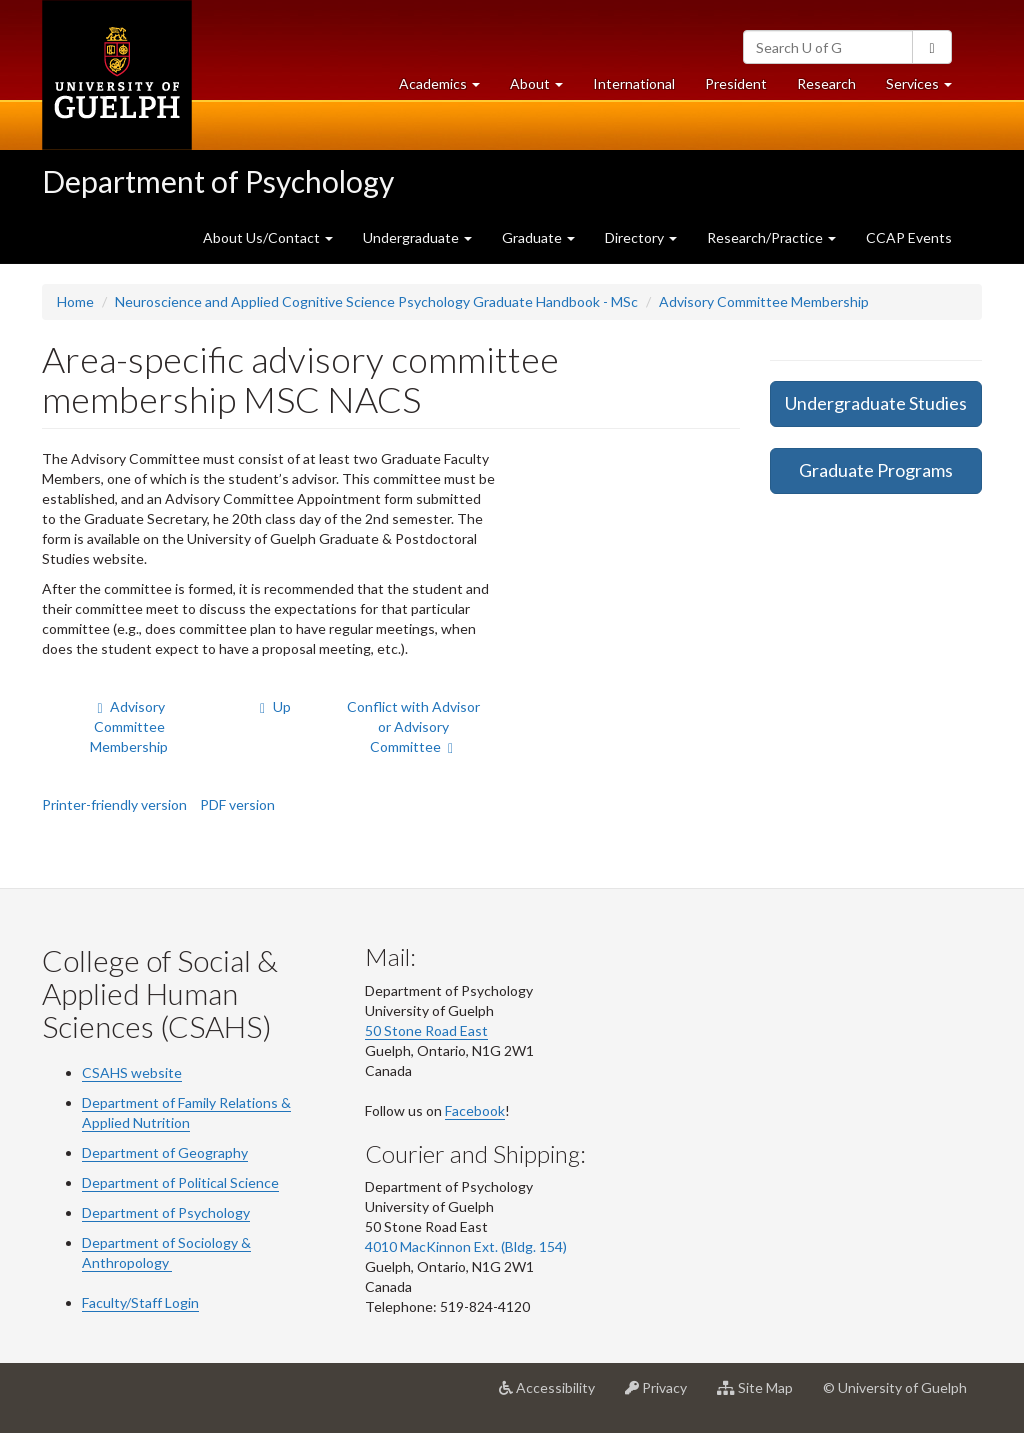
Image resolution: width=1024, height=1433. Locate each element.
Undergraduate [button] (417, 237)
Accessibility (554, 1395)
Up (273, 707)
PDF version (237, 804)
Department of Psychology (218, 181)
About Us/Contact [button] (268, 237)
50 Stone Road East (426, 1030)
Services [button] (926, 88)
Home (75, 301)
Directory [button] (641, 237)
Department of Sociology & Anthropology (166, 1252)
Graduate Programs (876, 470)
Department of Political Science (180, 1182)
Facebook (475, 1110)
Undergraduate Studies (876, 403)
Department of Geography (165, 1152)
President (736, 83)
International (634, 83)
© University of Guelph (895, 1387)
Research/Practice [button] (771, 237)
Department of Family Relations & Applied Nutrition (186, 1112)
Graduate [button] (538, 237)
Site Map (762, 1395)
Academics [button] (447, 88)
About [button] (544, 88)
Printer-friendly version (114, 804)
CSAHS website (132, 1072)
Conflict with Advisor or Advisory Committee (413, 726)
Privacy (663, 1395)
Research (834, 88)
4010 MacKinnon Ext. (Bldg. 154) (466, 1246)
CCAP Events (909, 237)
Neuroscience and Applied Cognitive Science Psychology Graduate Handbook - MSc (376, 301)
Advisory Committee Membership (764, 301)
